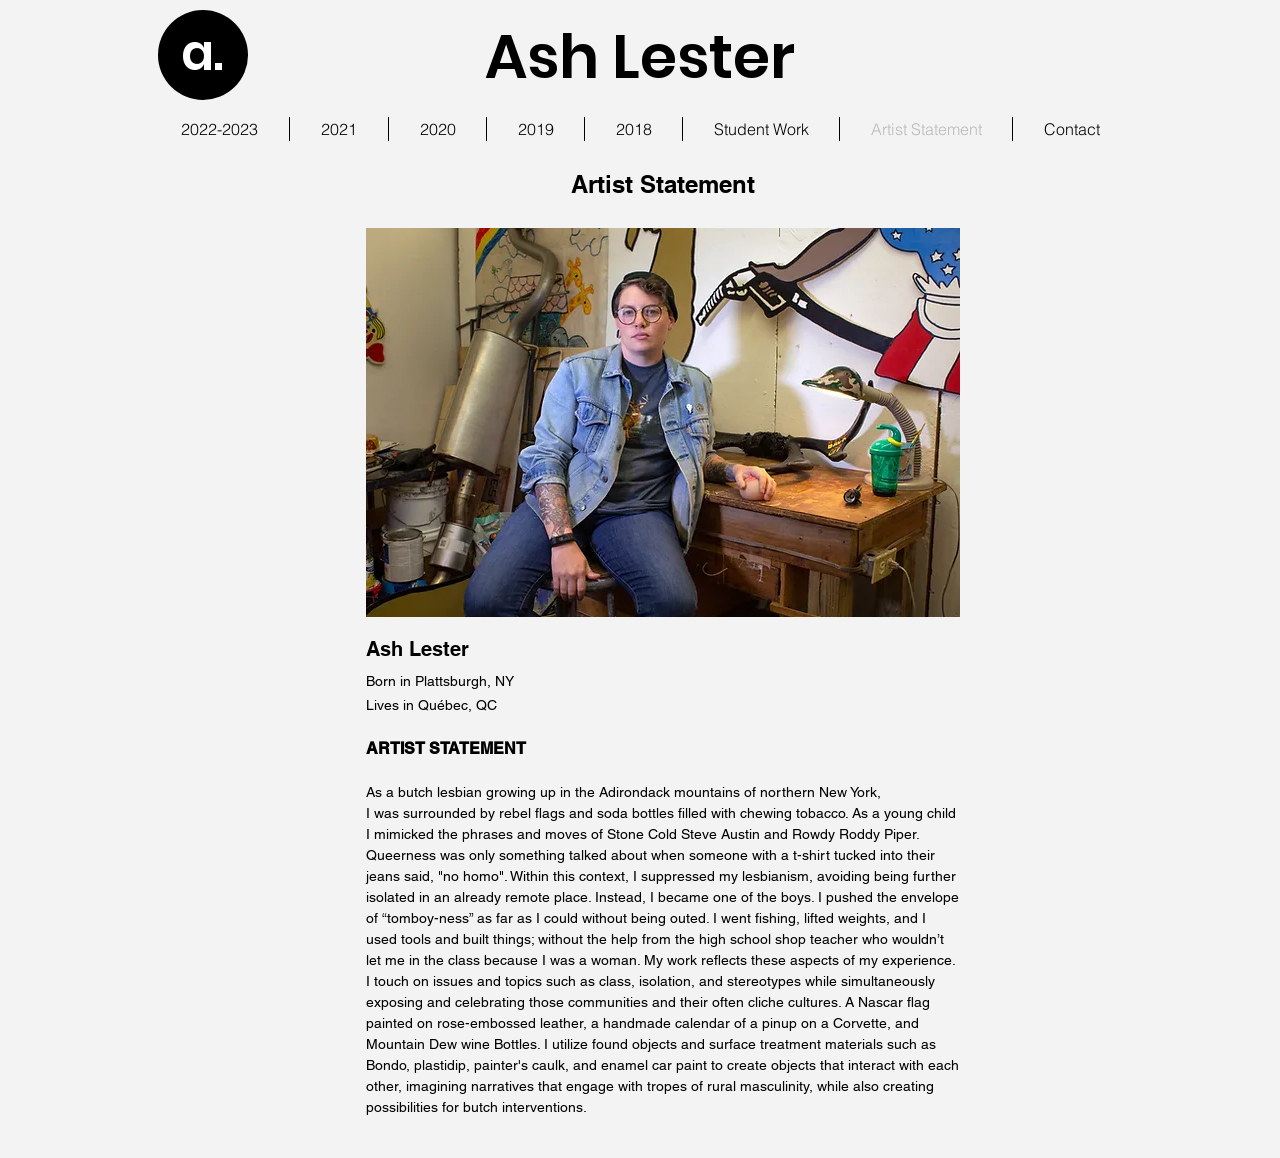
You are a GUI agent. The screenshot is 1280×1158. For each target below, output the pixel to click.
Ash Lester (640, 57)
